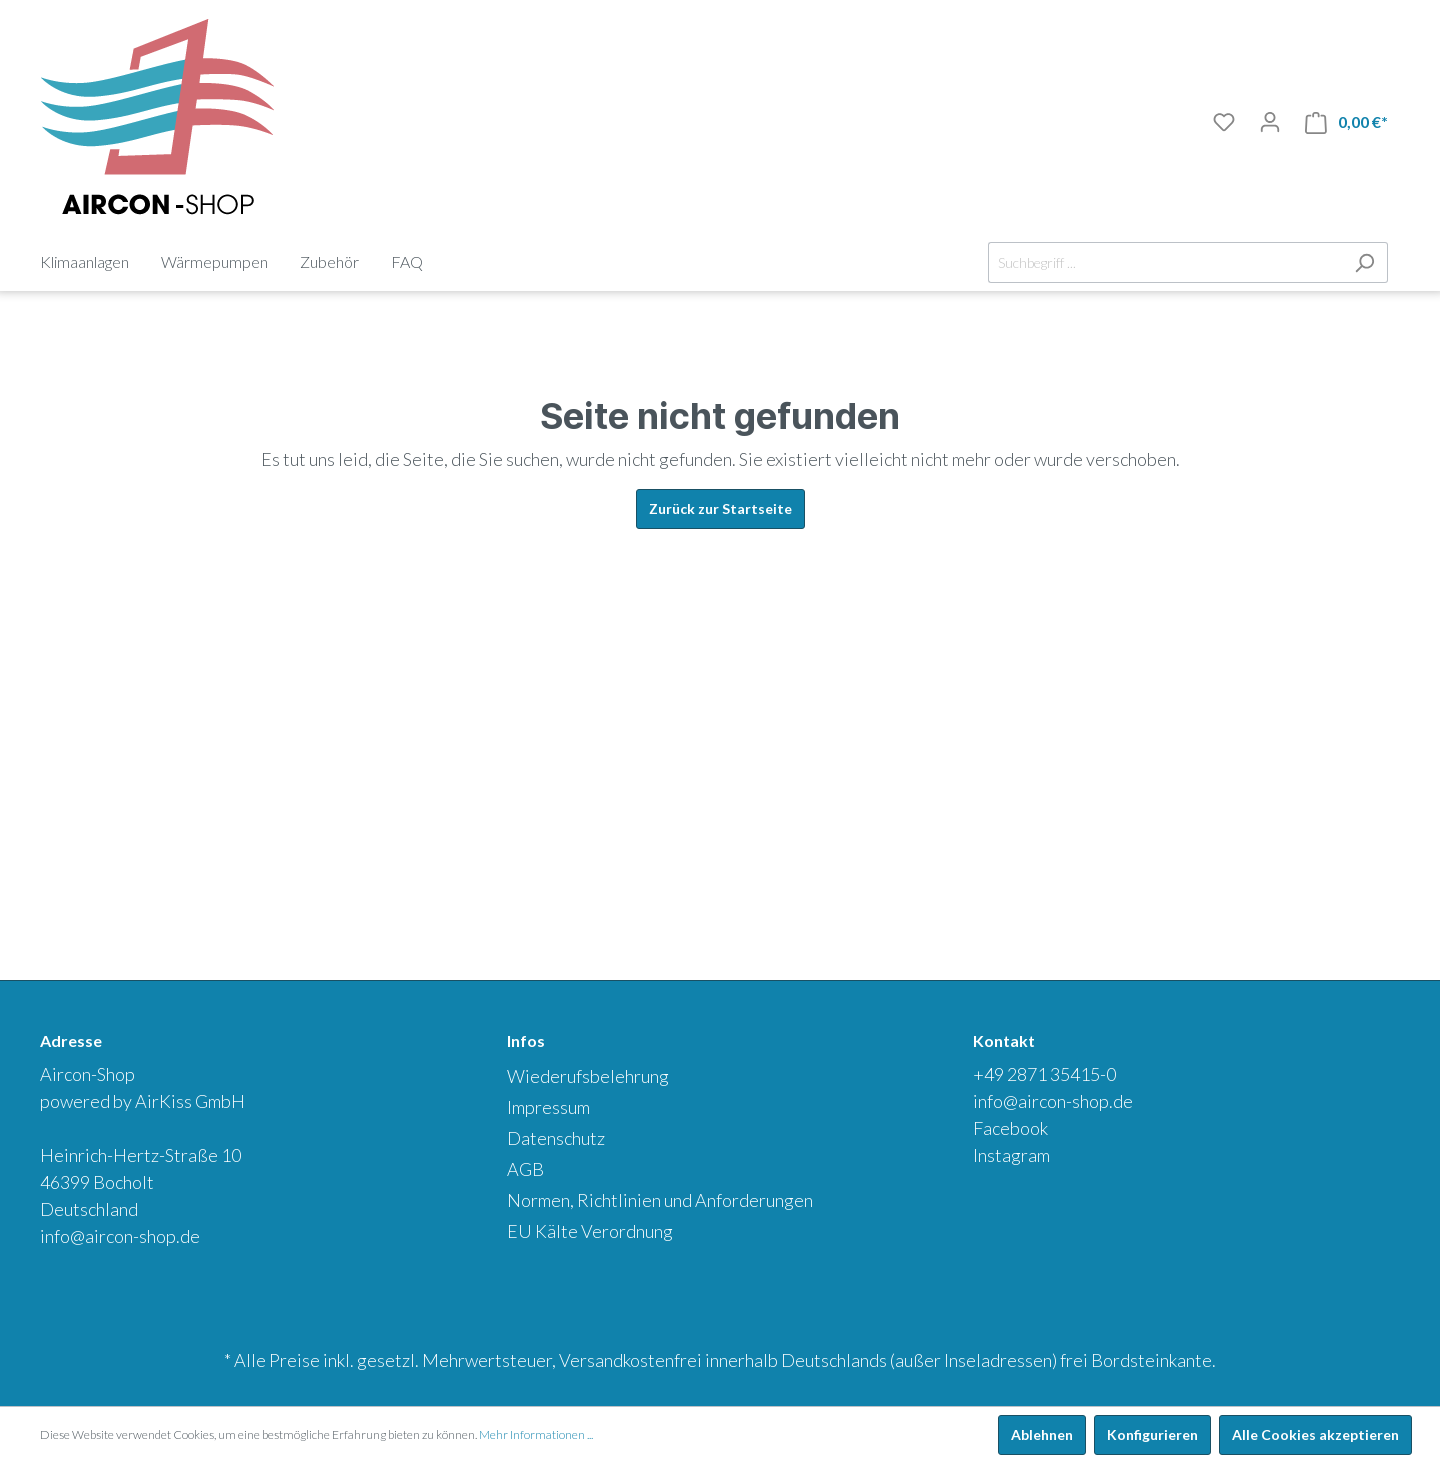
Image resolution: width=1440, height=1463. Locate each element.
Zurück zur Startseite (720, 508)
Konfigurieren (1152, 1434)
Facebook (1010, 1128)
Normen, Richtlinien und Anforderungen (660, 1200)
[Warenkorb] (1346, 122)
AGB (525, 1169)
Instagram (1011, 1155)
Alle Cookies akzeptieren (1315, 1434)
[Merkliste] (1224, 122)
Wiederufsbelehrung (588, 1076)
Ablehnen (1042, 1434)
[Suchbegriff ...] (1165, 262)
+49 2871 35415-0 (1044, 1074)
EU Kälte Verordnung (590, 1231)
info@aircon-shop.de (120, 1236)
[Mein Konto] (1270, 122)
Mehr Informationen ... (536, 1434)
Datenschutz (556, 1138)
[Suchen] (1364, 262)
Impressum (548, 1107)
